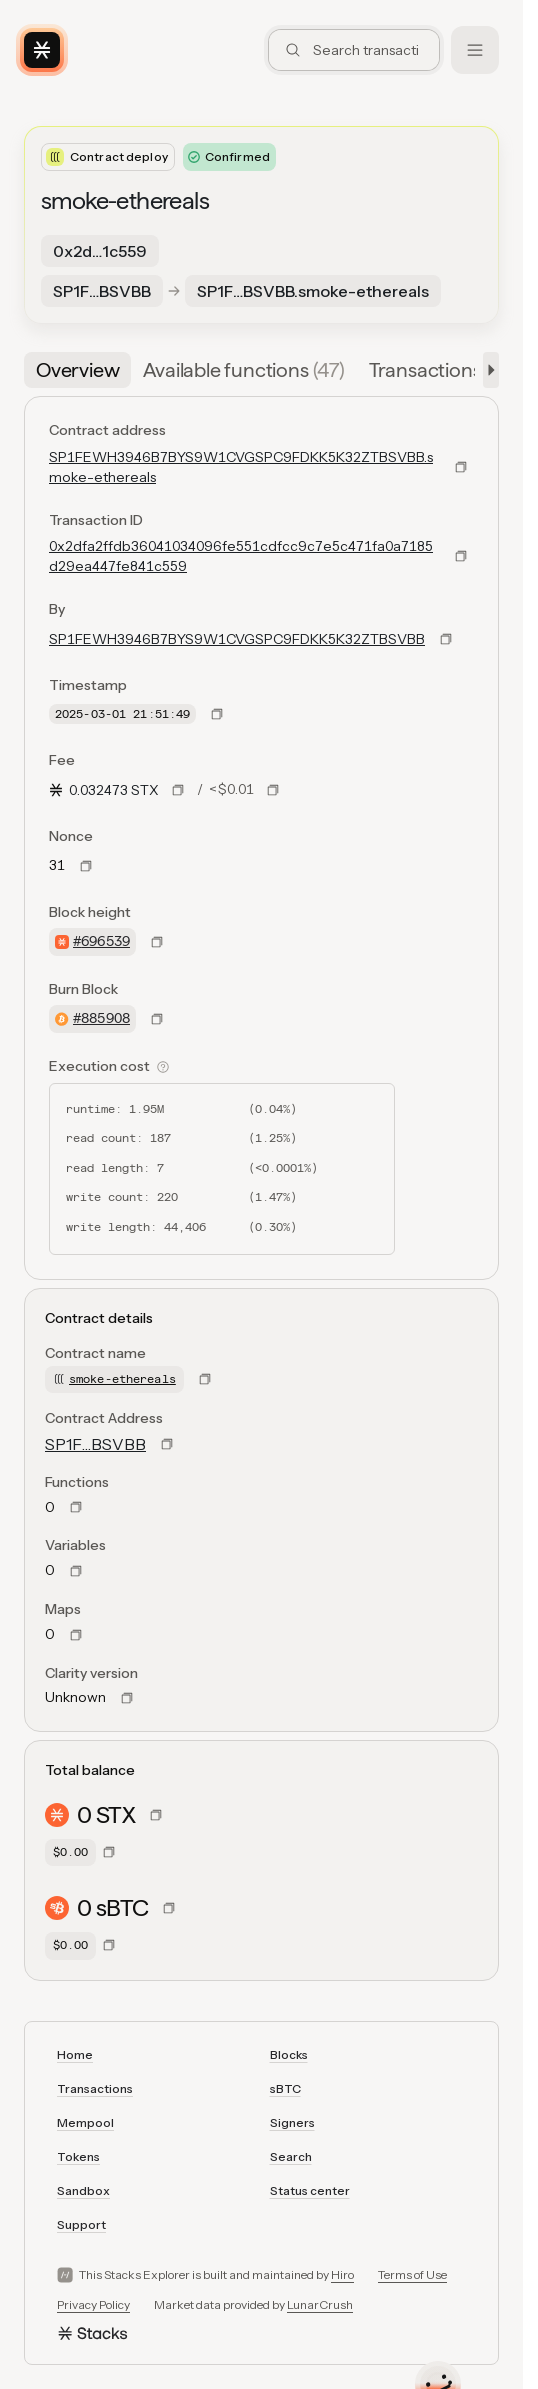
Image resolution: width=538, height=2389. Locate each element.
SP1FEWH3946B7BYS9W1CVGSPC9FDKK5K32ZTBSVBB (237, 639)
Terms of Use (412, 2274)
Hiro (342, 2274)
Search (291, 2156)
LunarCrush (320, 2304)
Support (81, 2224)
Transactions (95, 2088)
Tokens (78, 2156)
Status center (310, 2190)
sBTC (285, 2088)
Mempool (85, 2122)
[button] (487, 370)
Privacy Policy (93, 2304)
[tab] (77, 370)
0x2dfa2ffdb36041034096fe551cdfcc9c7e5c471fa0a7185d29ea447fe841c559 (241, 556)
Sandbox (83, 2190)
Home (75, 2054)
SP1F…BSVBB (95, 1444)
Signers (292, 2122)
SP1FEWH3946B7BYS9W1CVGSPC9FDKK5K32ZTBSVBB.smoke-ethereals (241, 467)
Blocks (289, 2054)
